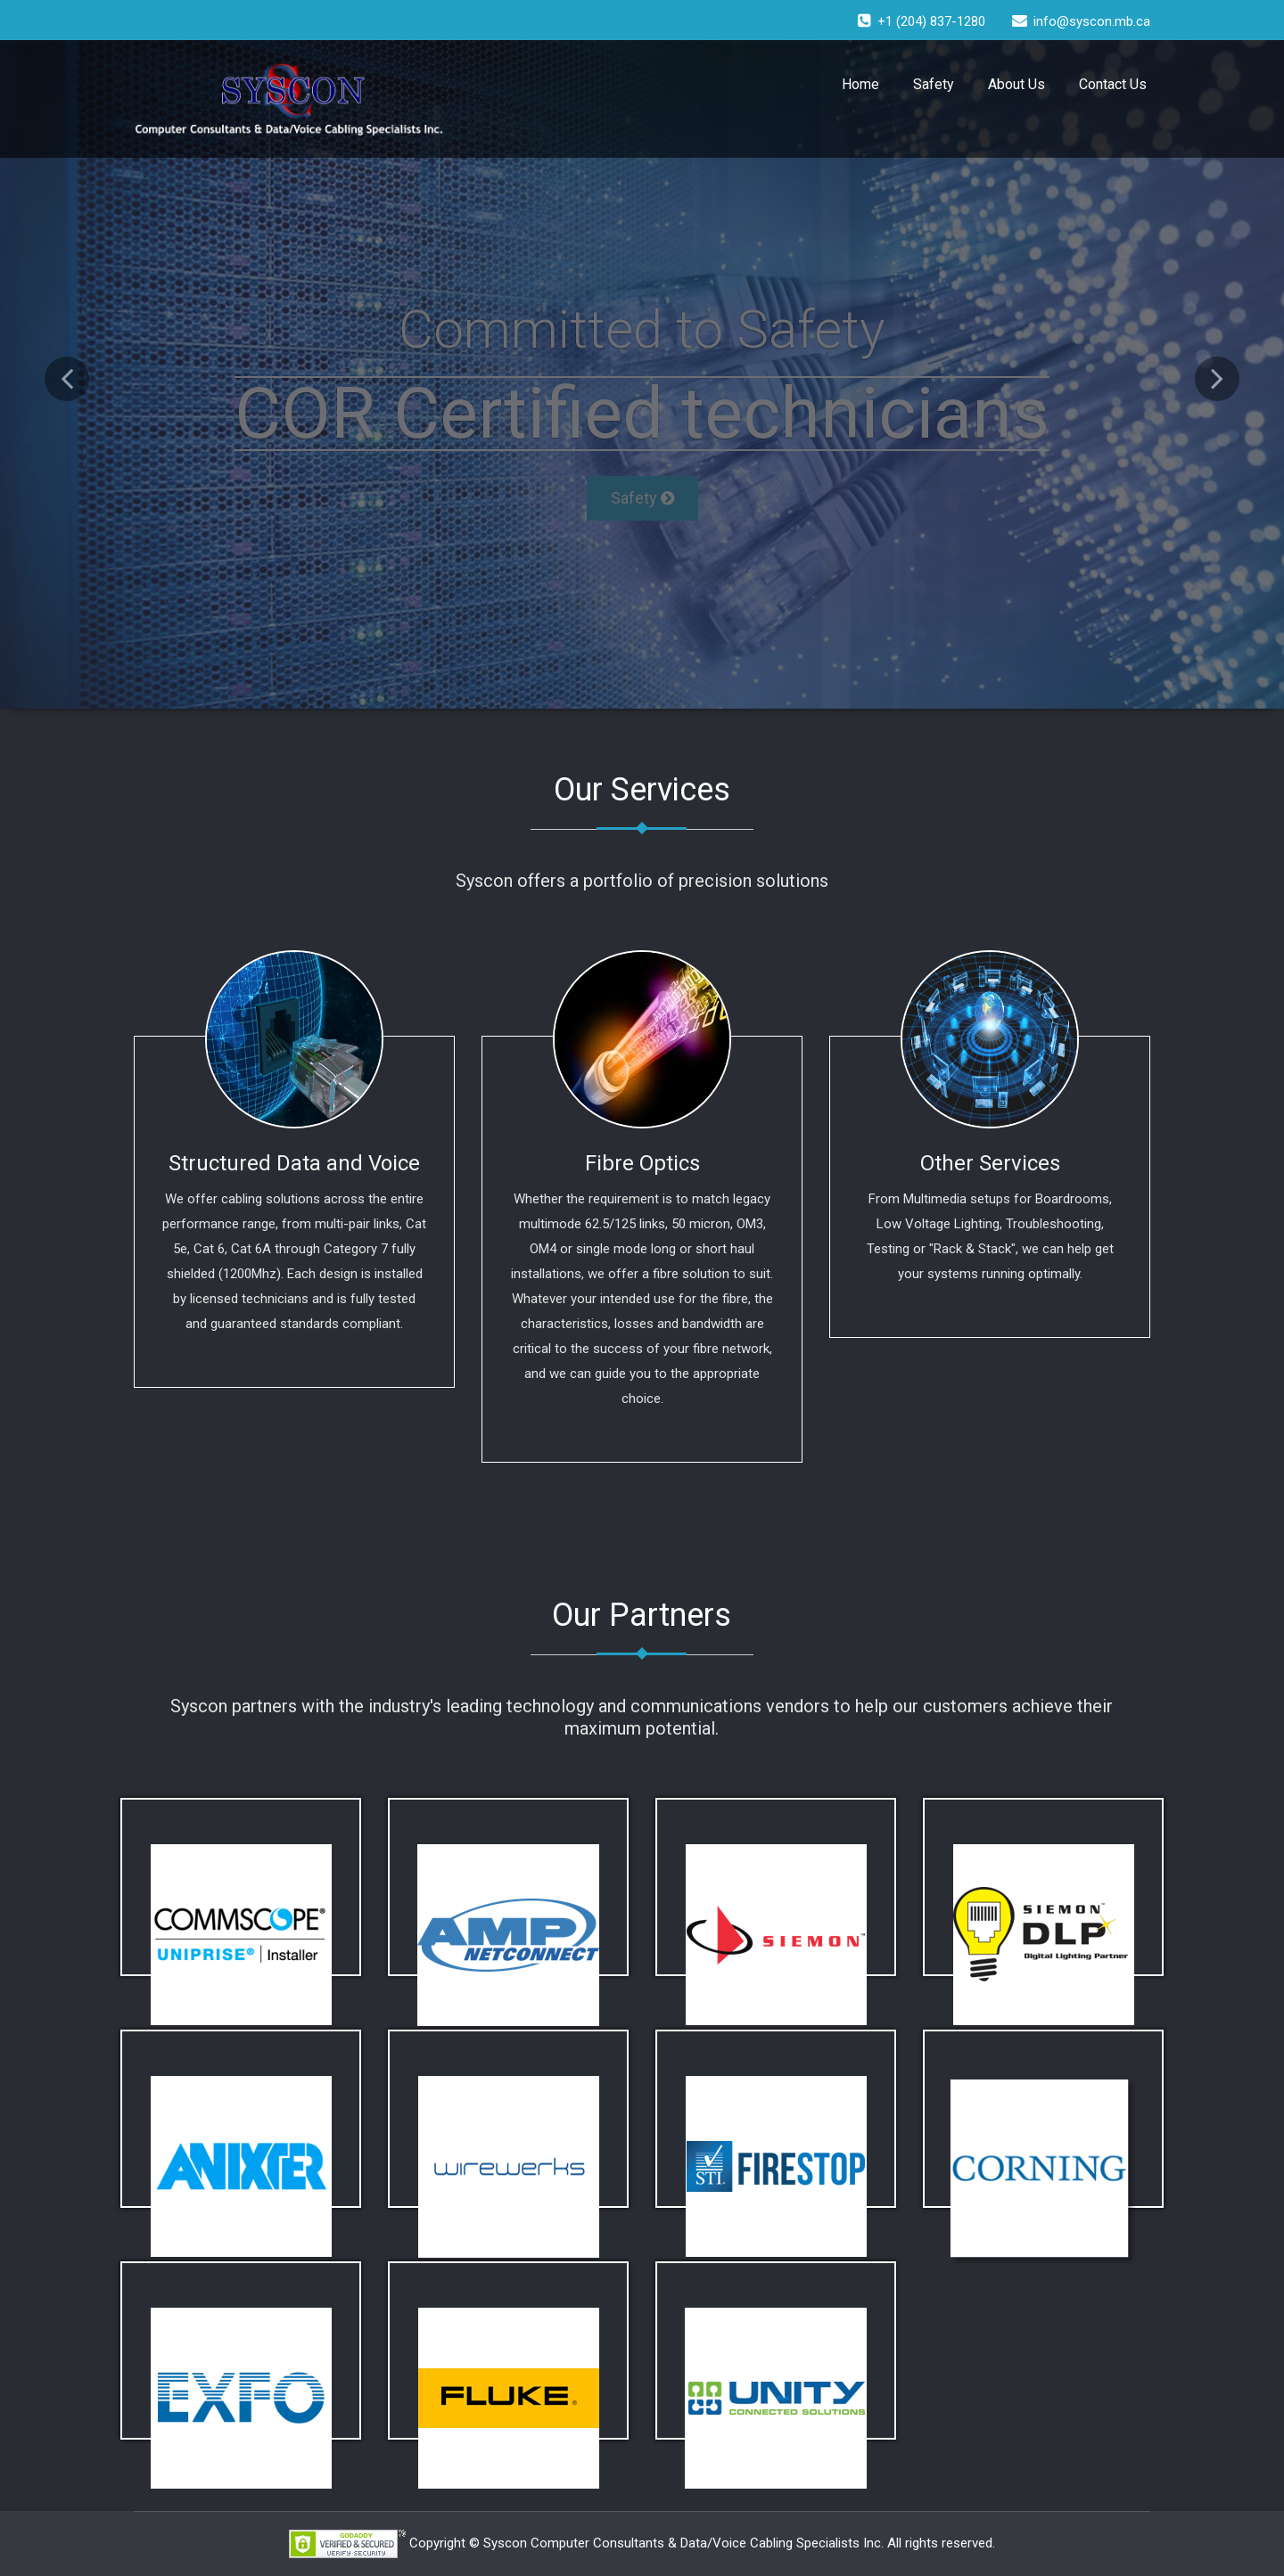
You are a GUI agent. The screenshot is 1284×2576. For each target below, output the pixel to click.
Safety (933, 84)
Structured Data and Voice (294, 1163)
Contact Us (1113, 84)
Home (860, 84)
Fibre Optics (642, 1163)
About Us (1016, 84)
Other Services (990, 1163)
